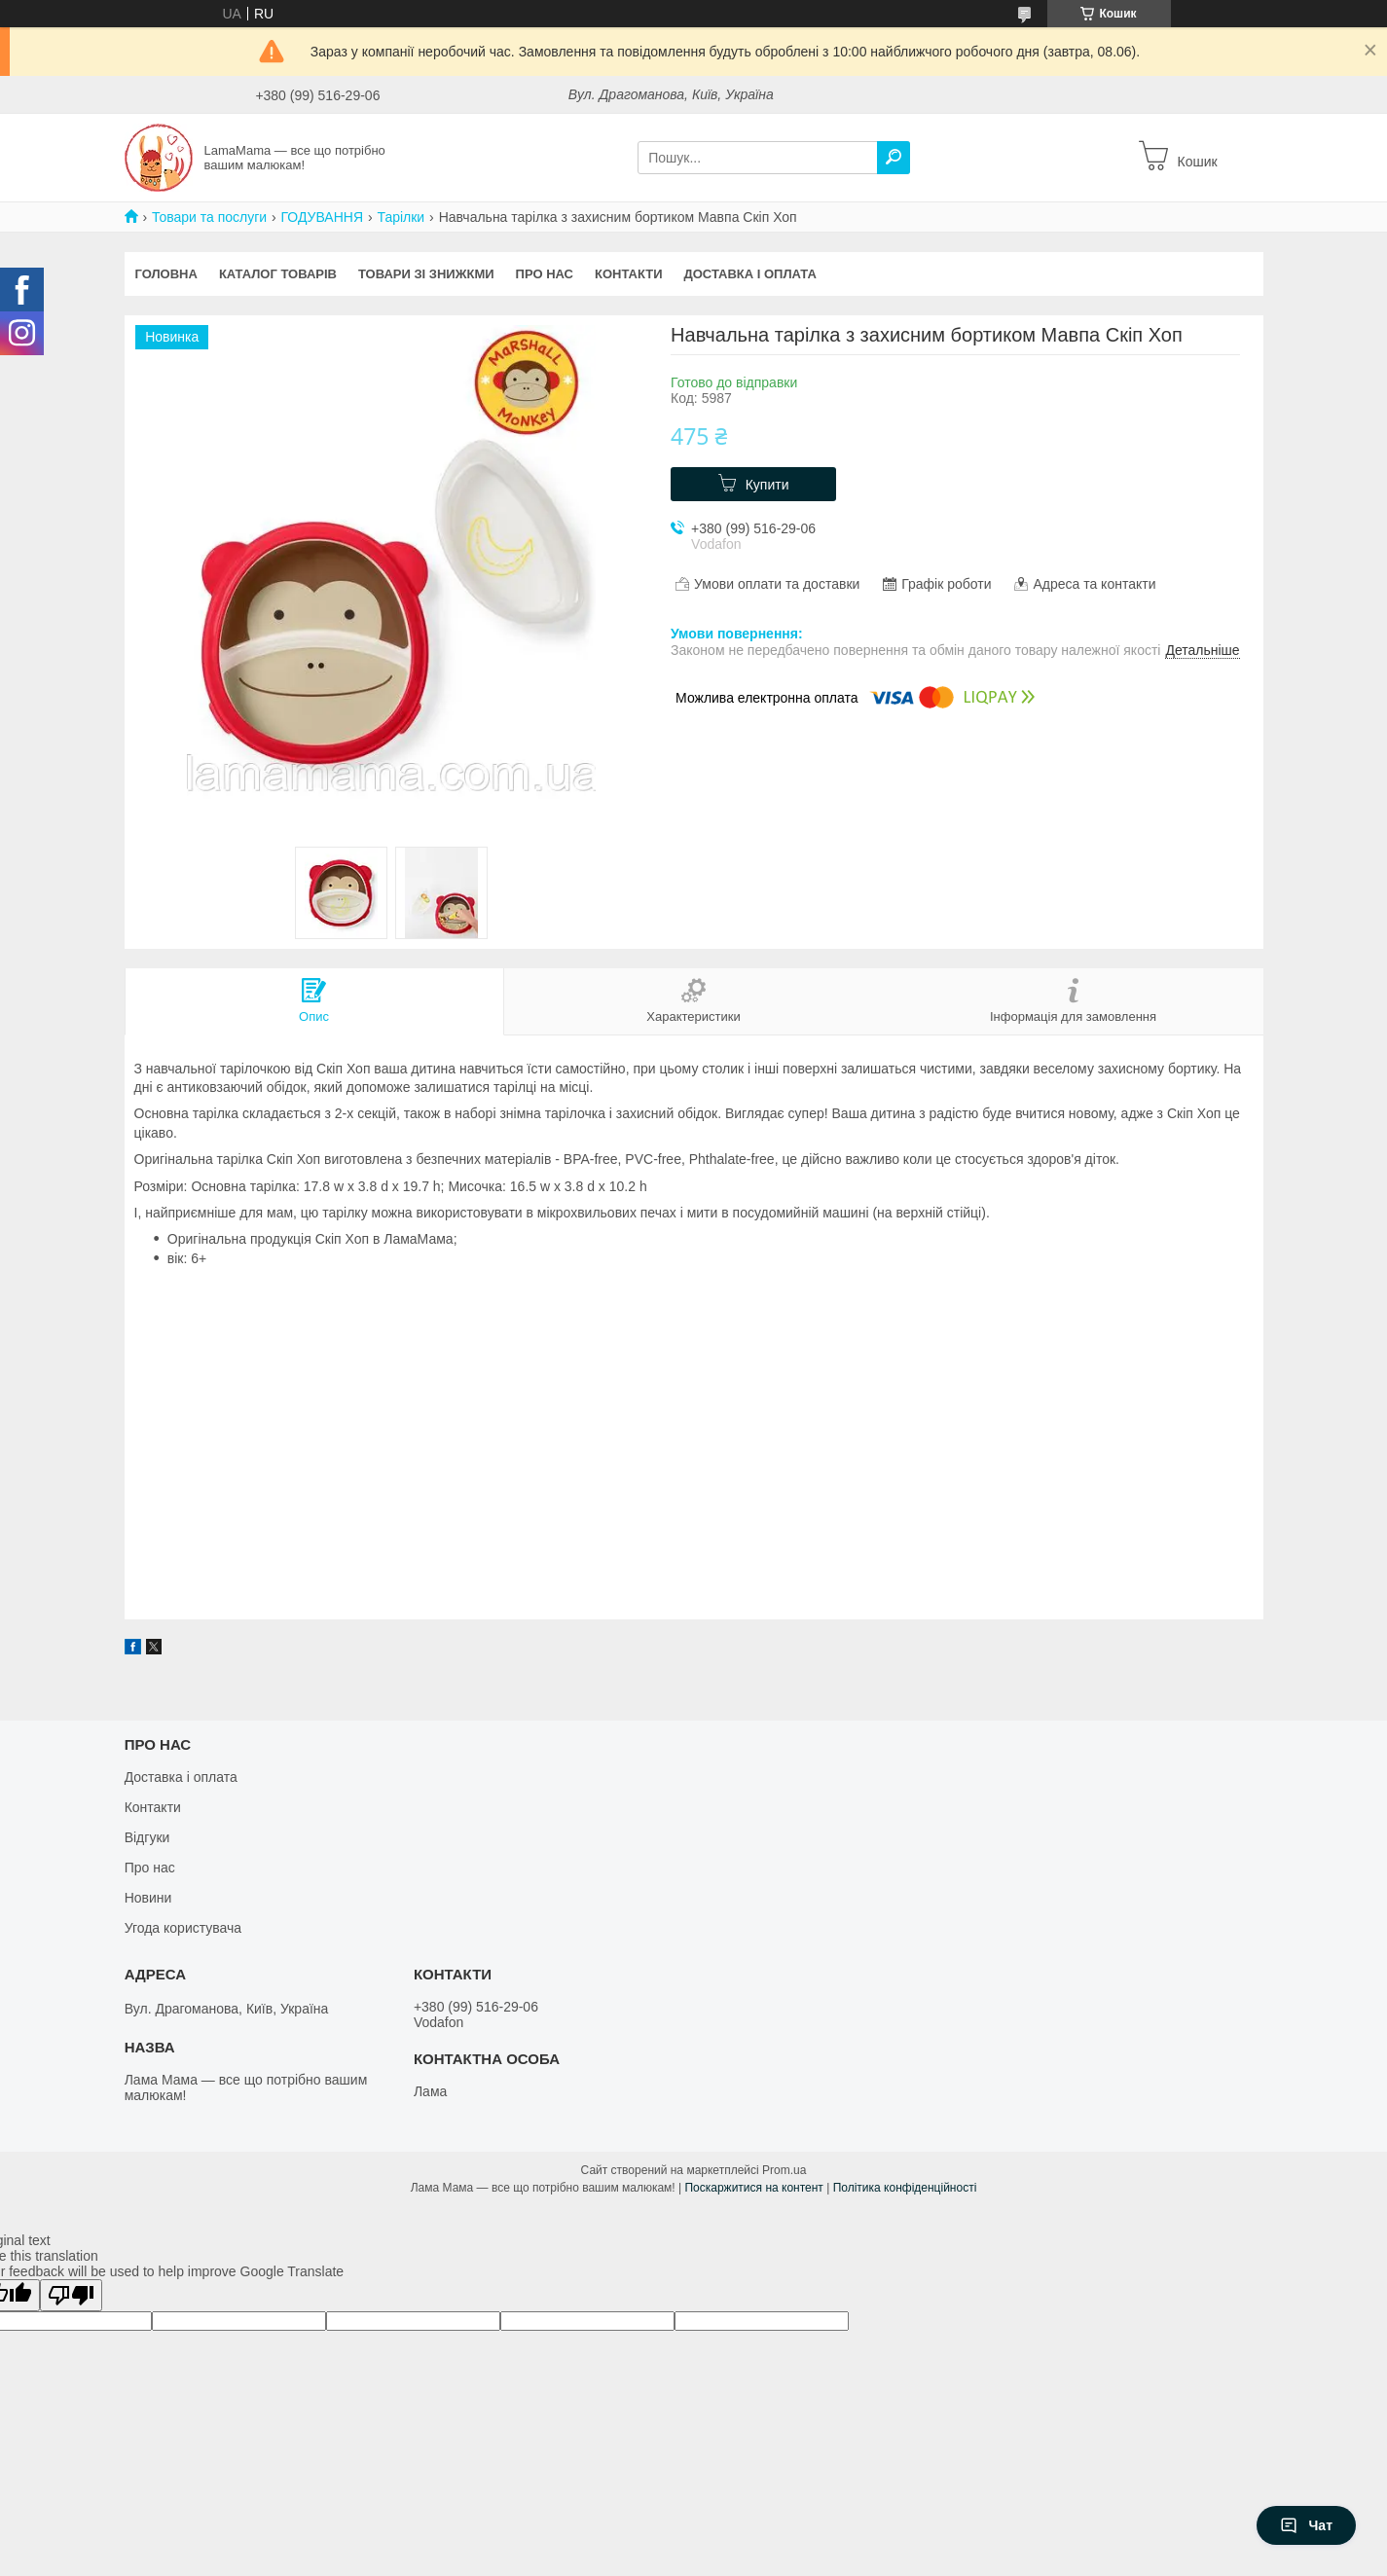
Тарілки (400, 217)
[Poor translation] (71, 2295)
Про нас (544, 274)
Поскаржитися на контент (753, 2188)
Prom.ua (784, 2170)
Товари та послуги (209, 217)
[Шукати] (893, 157)
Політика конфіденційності (905, 2188)
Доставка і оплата (750, 274)
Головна (166, 274)
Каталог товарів (278, 274)
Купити (767, 484)
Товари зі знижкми (426, 274)
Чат (1306, 2525)
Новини (148, 1897)
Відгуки (147, 1837)
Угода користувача (183, 1928)
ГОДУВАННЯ (322, 217)
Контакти (629, 274)
